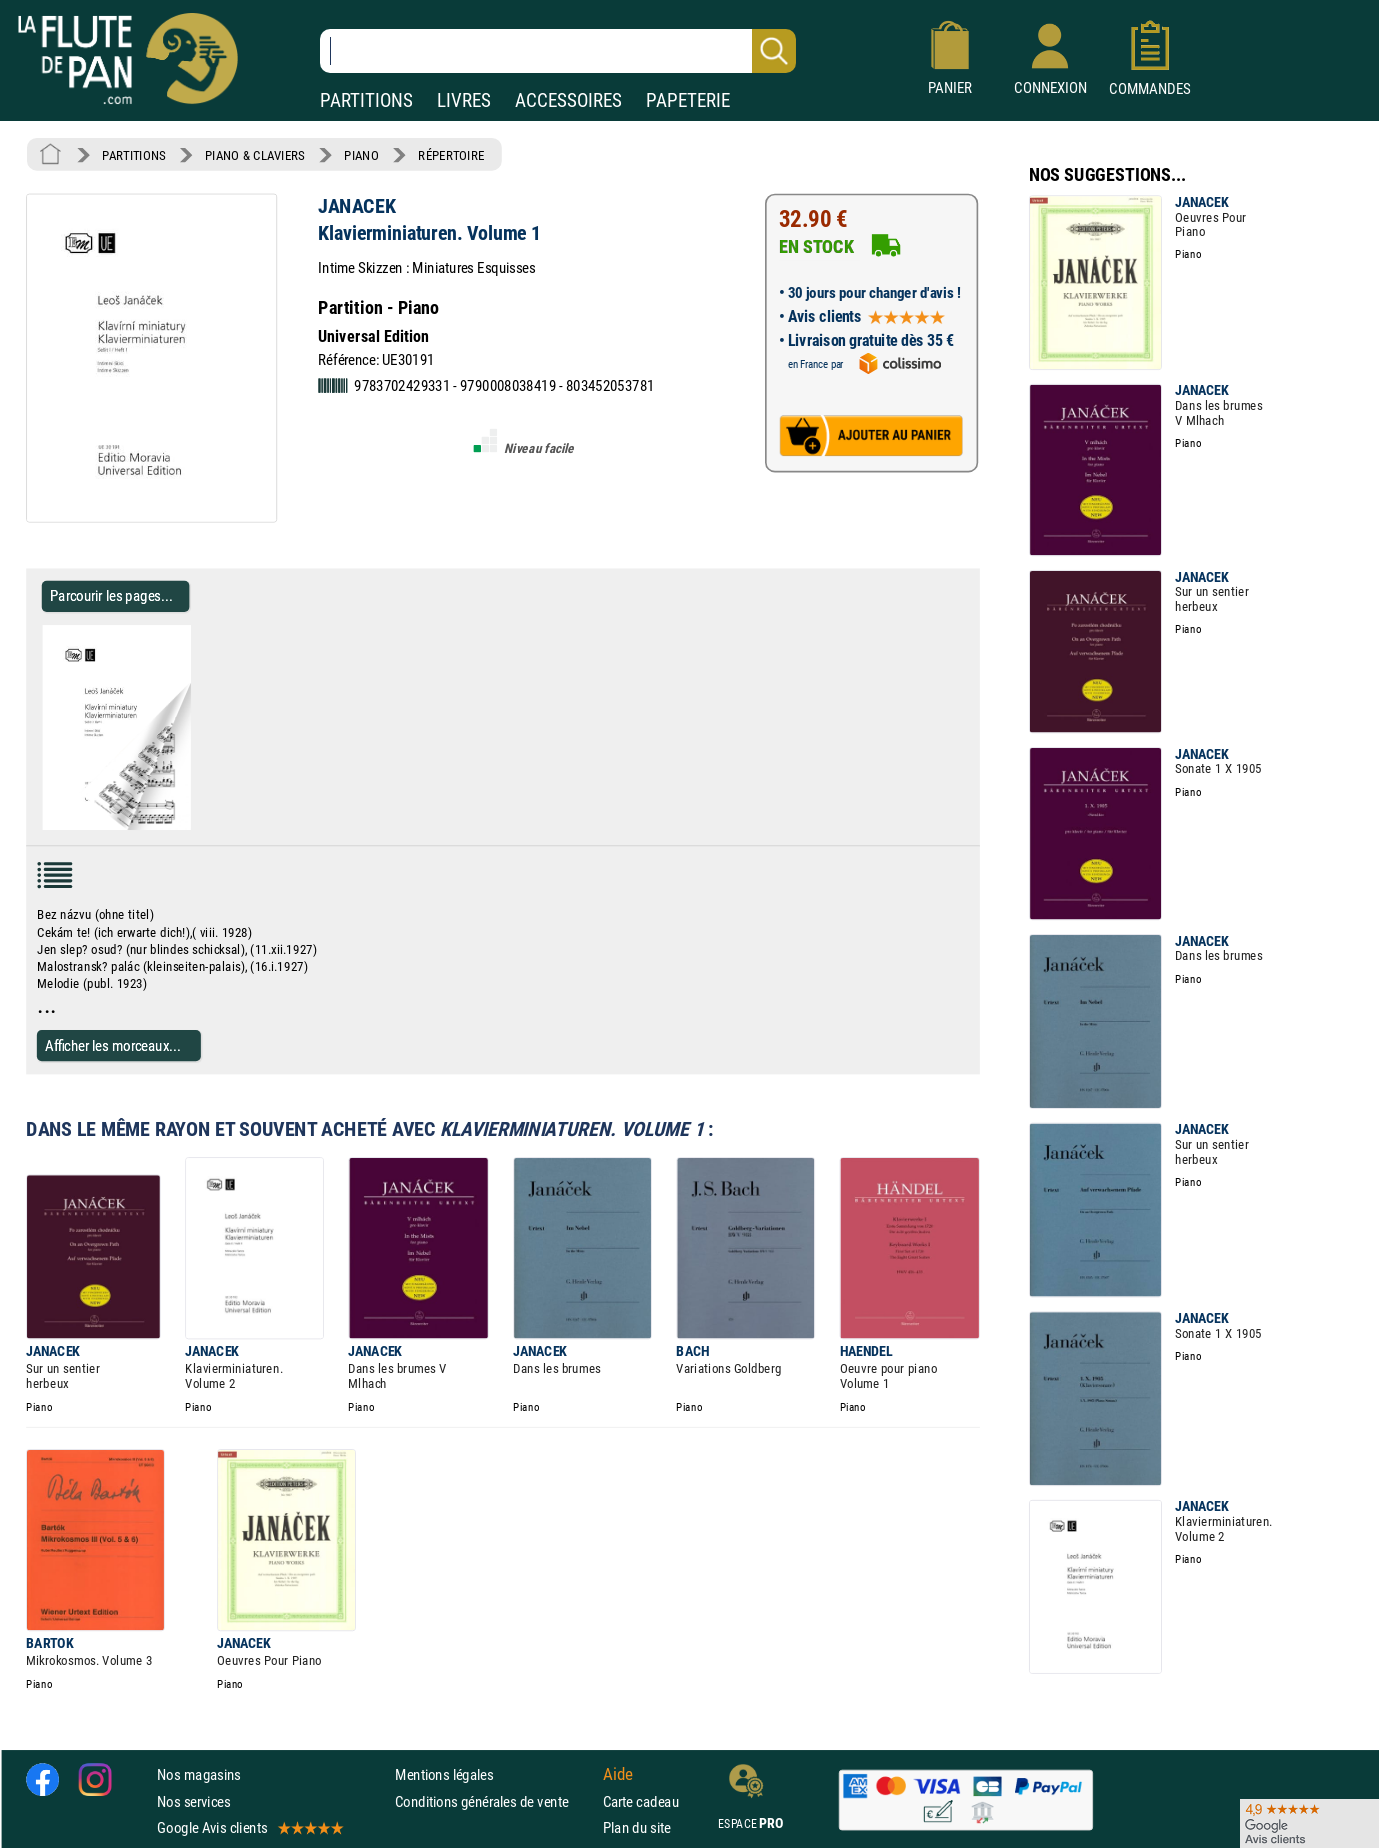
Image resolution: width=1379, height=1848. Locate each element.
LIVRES (464, 100)
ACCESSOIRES (568, 100)
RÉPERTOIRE (451, 155)
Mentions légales (444, 1774)
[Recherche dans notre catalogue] (558, 51)
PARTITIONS (366, 100)
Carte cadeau (641, 1801)
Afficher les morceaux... (113, 1045)
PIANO (361, 155)
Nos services (193, 1801)
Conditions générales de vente (494, 1801)
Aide (618, 1775)
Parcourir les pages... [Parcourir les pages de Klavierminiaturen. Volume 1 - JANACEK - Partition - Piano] (111, 595)
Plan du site (637, 1827)
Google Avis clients (249, 1827)
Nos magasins (199, 1774)
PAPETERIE (688, 100)
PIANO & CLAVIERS (255, 155)
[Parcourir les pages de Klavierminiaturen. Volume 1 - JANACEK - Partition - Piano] (198, 826)
